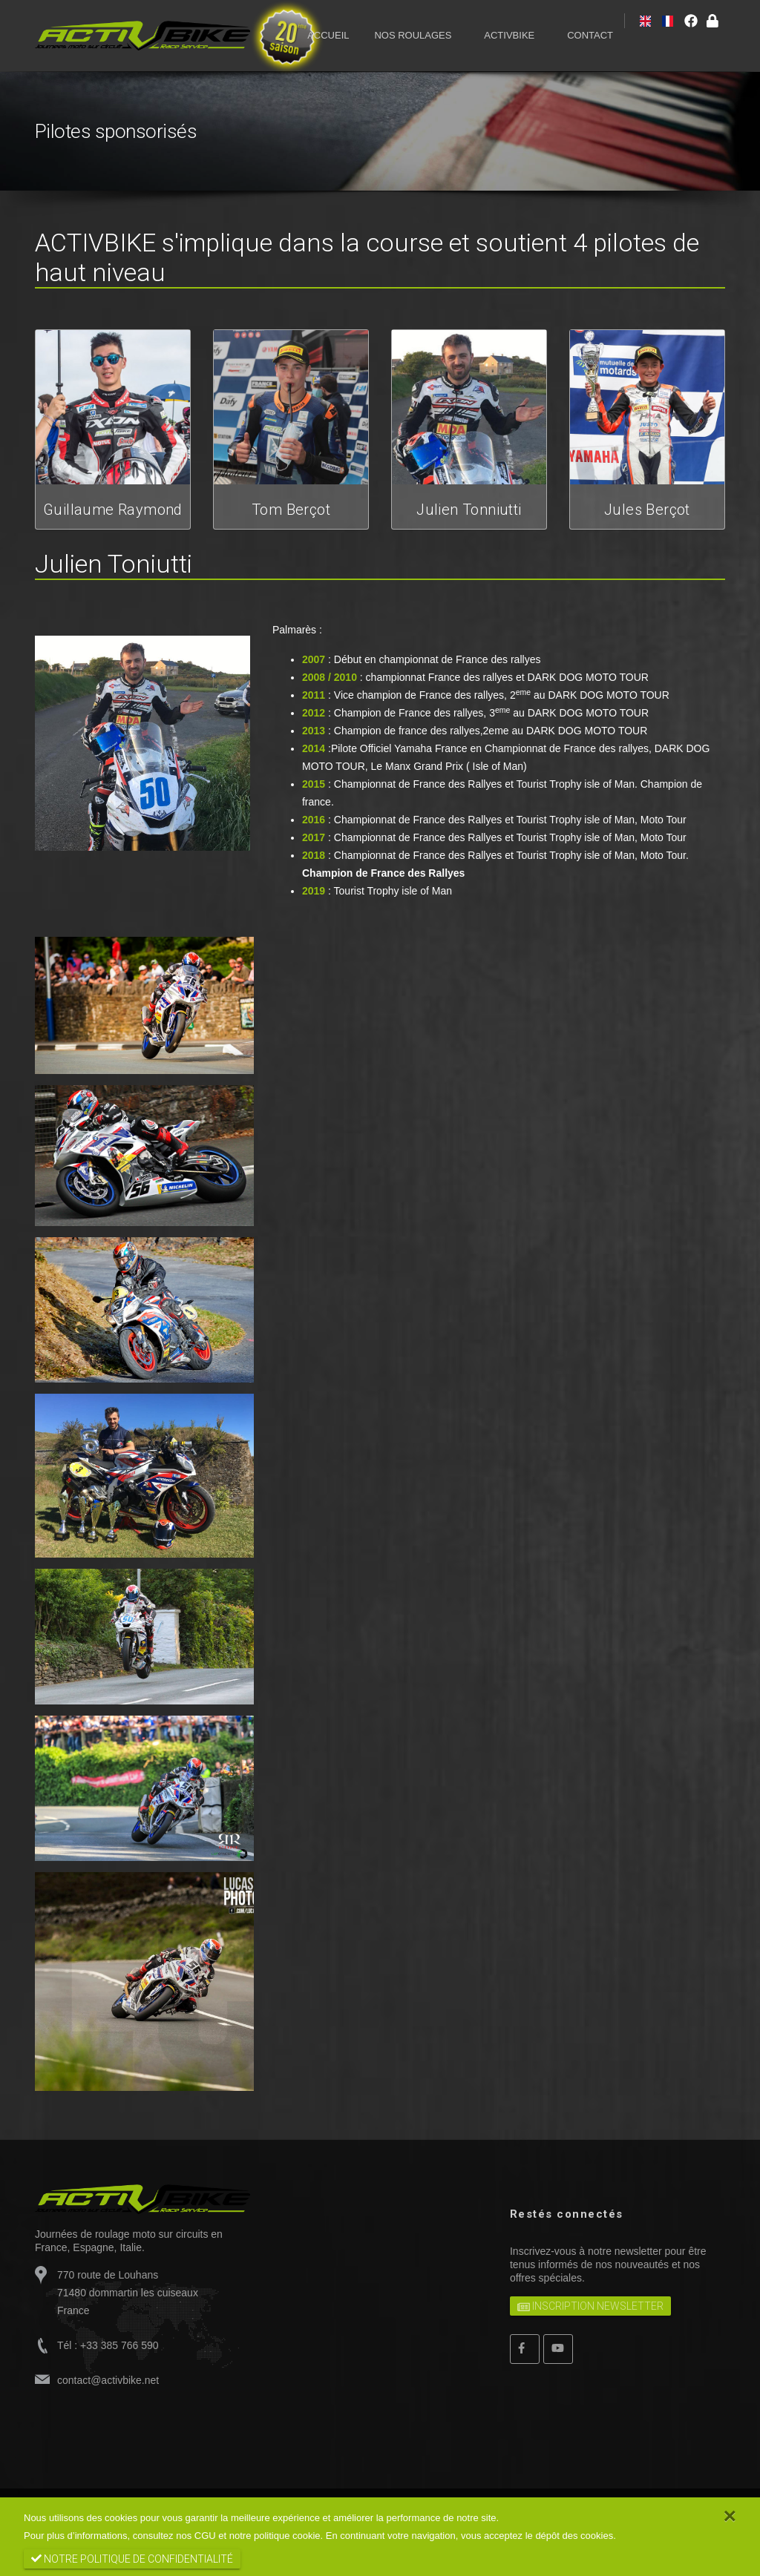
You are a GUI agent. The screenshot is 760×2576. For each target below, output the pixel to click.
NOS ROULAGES (412, 35)
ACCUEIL (328, 35)
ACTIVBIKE (509, 35)
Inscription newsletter (590, 2305)
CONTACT (590, 35)
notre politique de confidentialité (132, 2559)
